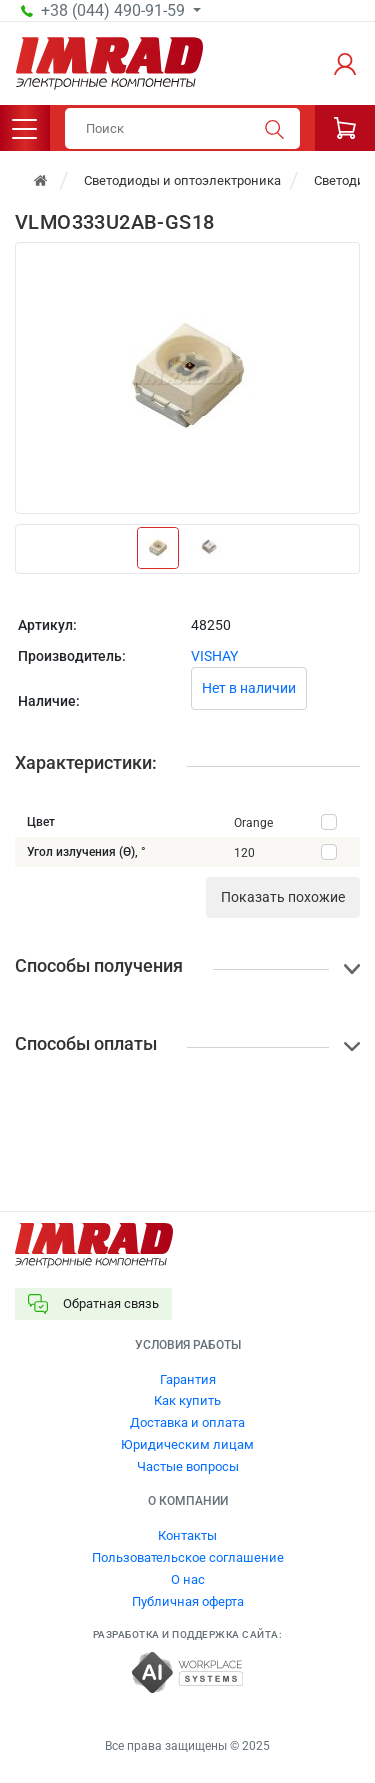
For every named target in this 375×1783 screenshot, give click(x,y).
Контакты (187, 1535)
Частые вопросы (188, 1466)
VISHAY (214, 656)
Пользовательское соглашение (188, 1557)
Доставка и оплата (187, 1422)
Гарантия (188, 1379)
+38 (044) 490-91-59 (115, 11)
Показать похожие (283, 897)
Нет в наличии (249, 688)
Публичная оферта (188, 1601)
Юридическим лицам (187, 1444)
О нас (188, 1579)
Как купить (187, 1400)
